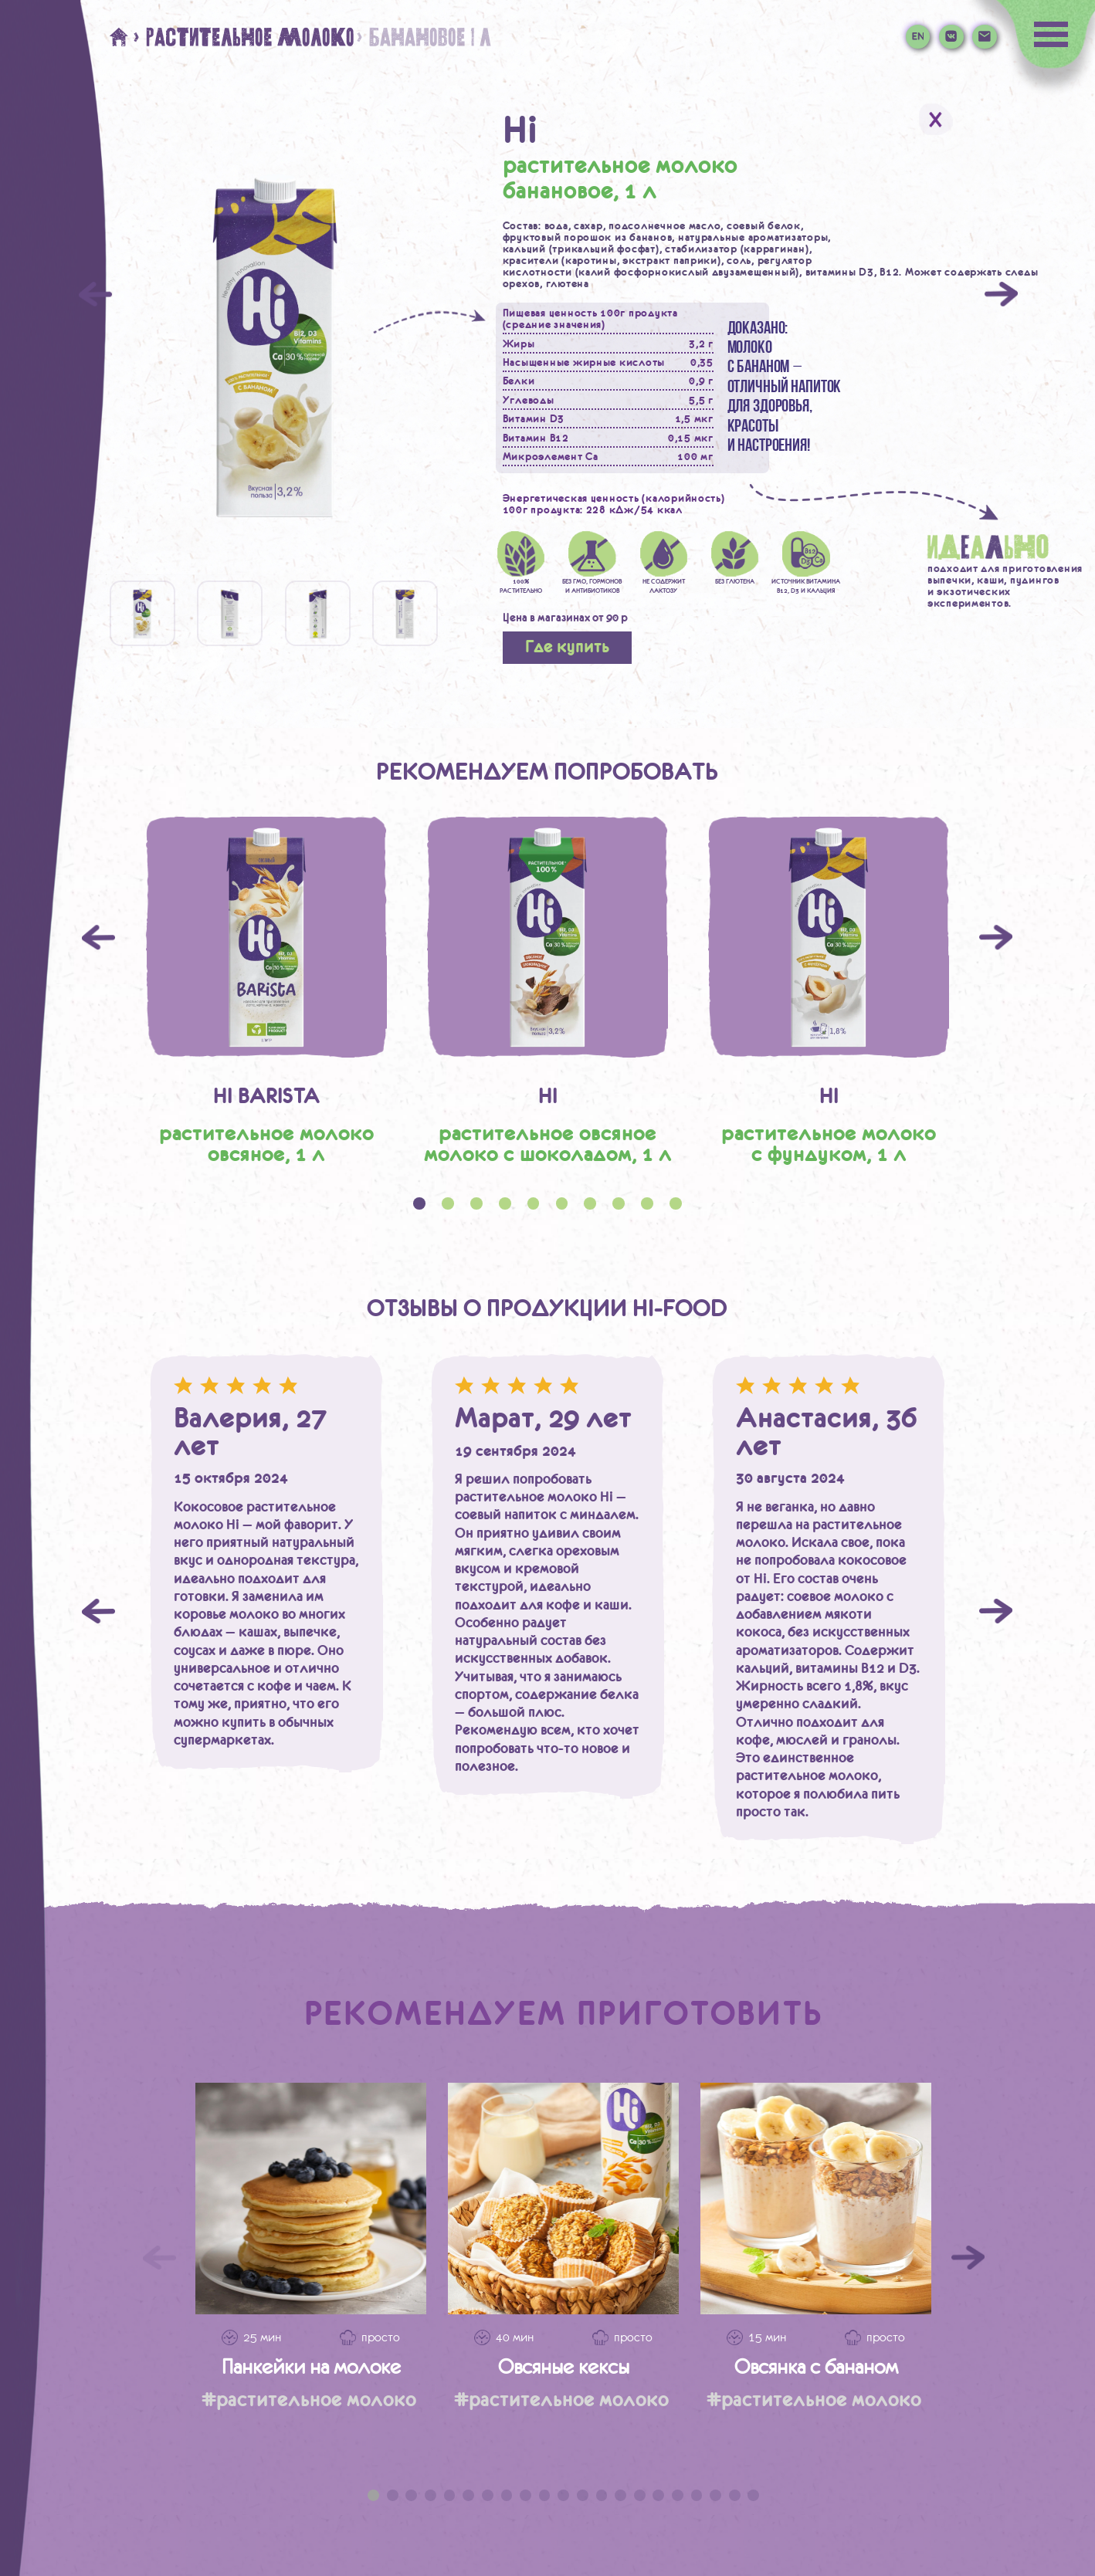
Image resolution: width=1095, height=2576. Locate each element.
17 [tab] (677, 2495)
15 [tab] (640, 2495)
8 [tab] (507, 2495)
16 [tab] (658, 2495)
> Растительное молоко (242, 37)
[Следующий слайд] (968, 2258)
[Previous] (95, 294)
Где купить (567, 647)
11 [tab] (563, 2495)
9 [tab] (525, 2495)
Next (995, 938)
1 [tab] (373, 2495)
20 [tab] (735, 2495)
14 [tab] (620, 2495)
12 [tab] (582, 2495)
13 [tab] (602, 2495)
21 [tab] (753, 2495)
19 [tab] (715, 2495)
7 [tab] (487, 2495)
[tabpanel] (266, 990)
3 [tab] (411, 2495)
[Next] (1001, 294)
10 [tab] (545, 2495)
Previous (98, 938)
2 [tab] (392, 2495)
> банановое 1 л (422, 37)
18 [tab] (697, 2495)
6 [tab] (468, 2495)
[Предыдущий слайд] (159, 2258)
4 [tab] (430, 2495)
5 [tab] (450, 2495)
